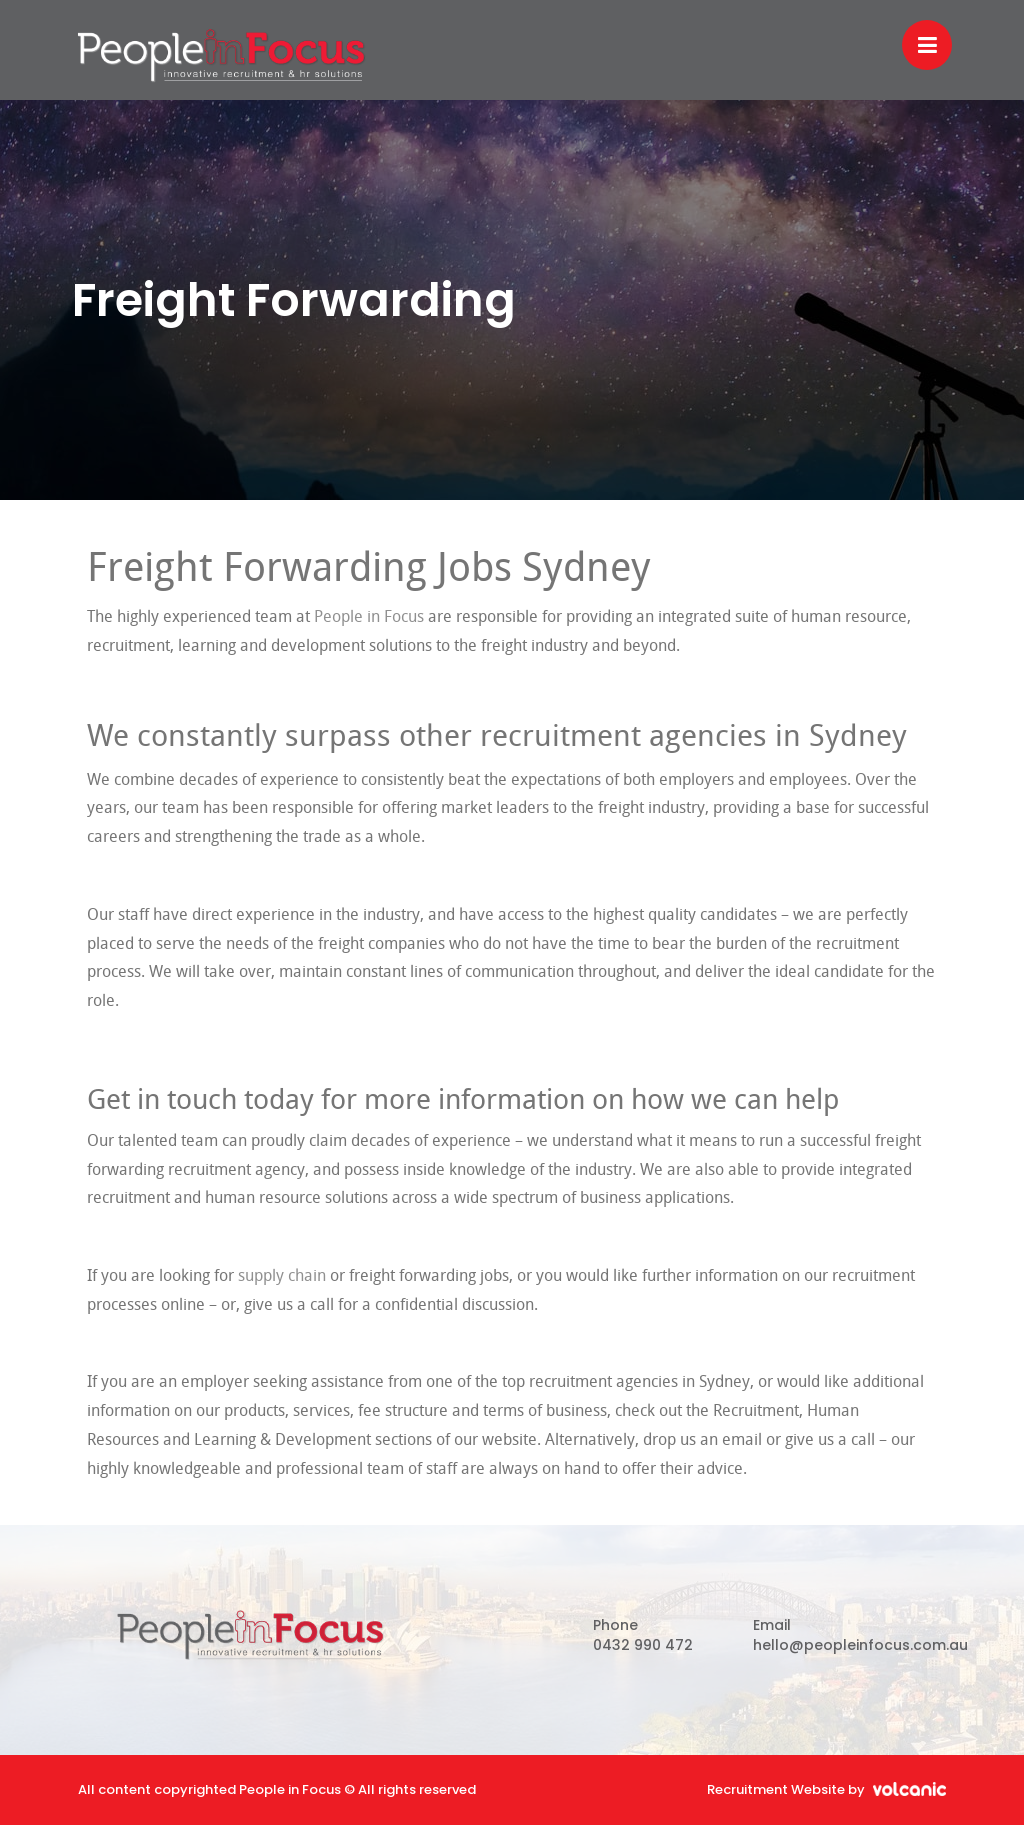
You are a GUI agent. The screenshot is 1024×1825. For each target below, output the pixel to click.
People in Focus (222, 55)
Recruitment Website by (826, 1789)
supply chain (282, 1277)
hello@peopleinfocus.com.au (860, 1645)
